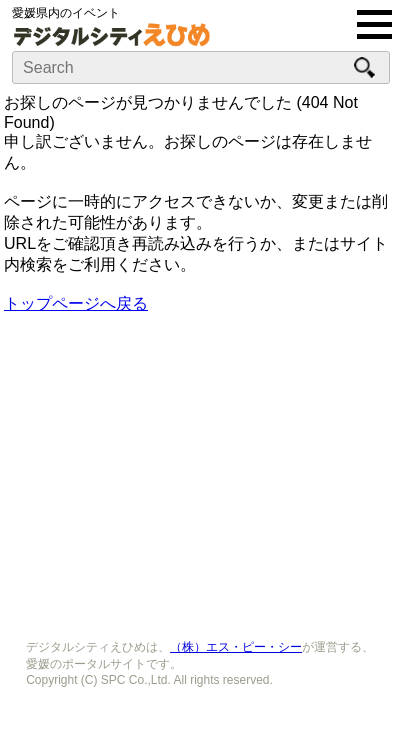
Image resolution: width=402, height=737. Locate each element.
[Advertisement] (201, 470)
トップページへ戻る (76, 303)
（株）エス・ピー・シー (236, 647)
